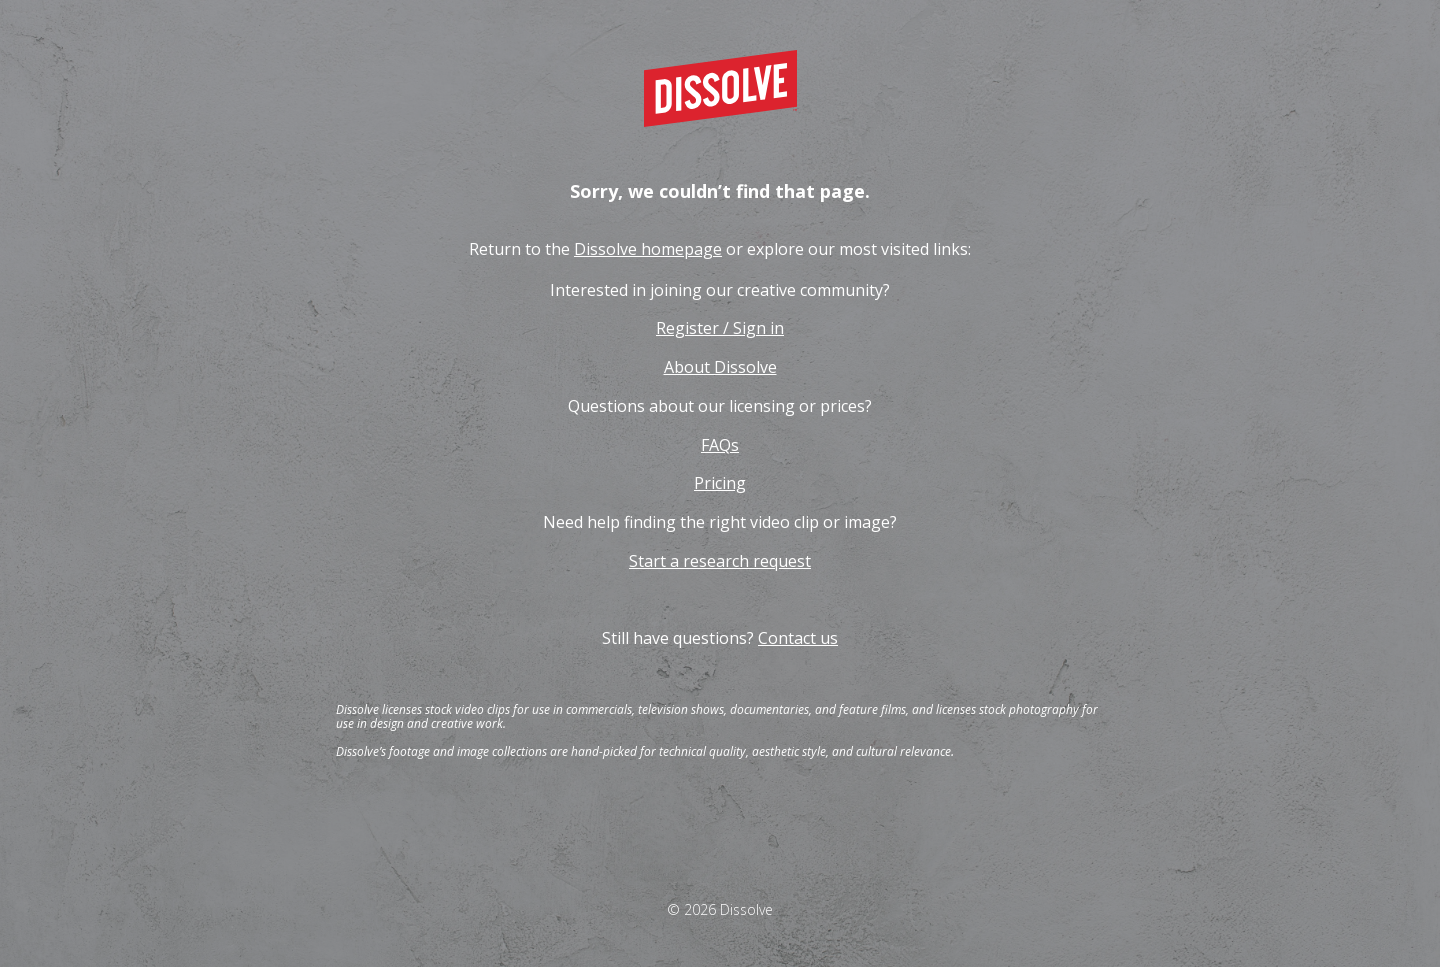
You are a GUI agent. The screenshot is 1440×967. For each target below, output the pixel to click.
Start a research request (720, 561)
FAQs (720, 445)
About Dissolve (720, 367)
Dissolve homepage (648, 249)
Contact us (798, 638)
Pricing (720, 483)
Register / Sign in (720, 328)
